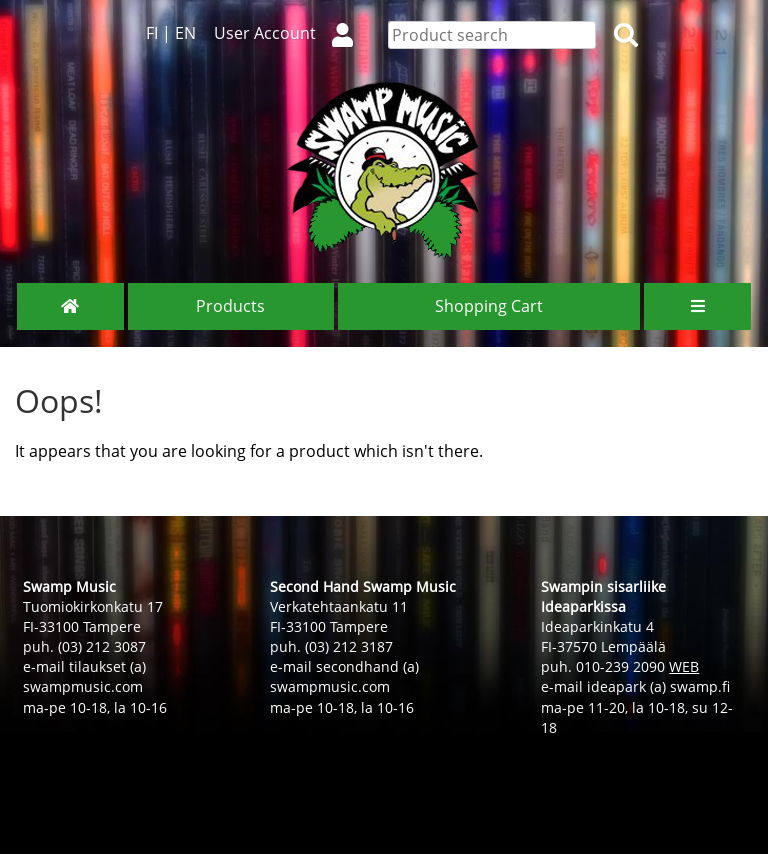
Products (230, 306)
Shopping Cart (489, 306)
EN (185, 33)
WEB (684, 666)
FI (152, 33)
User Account (292, 33)
